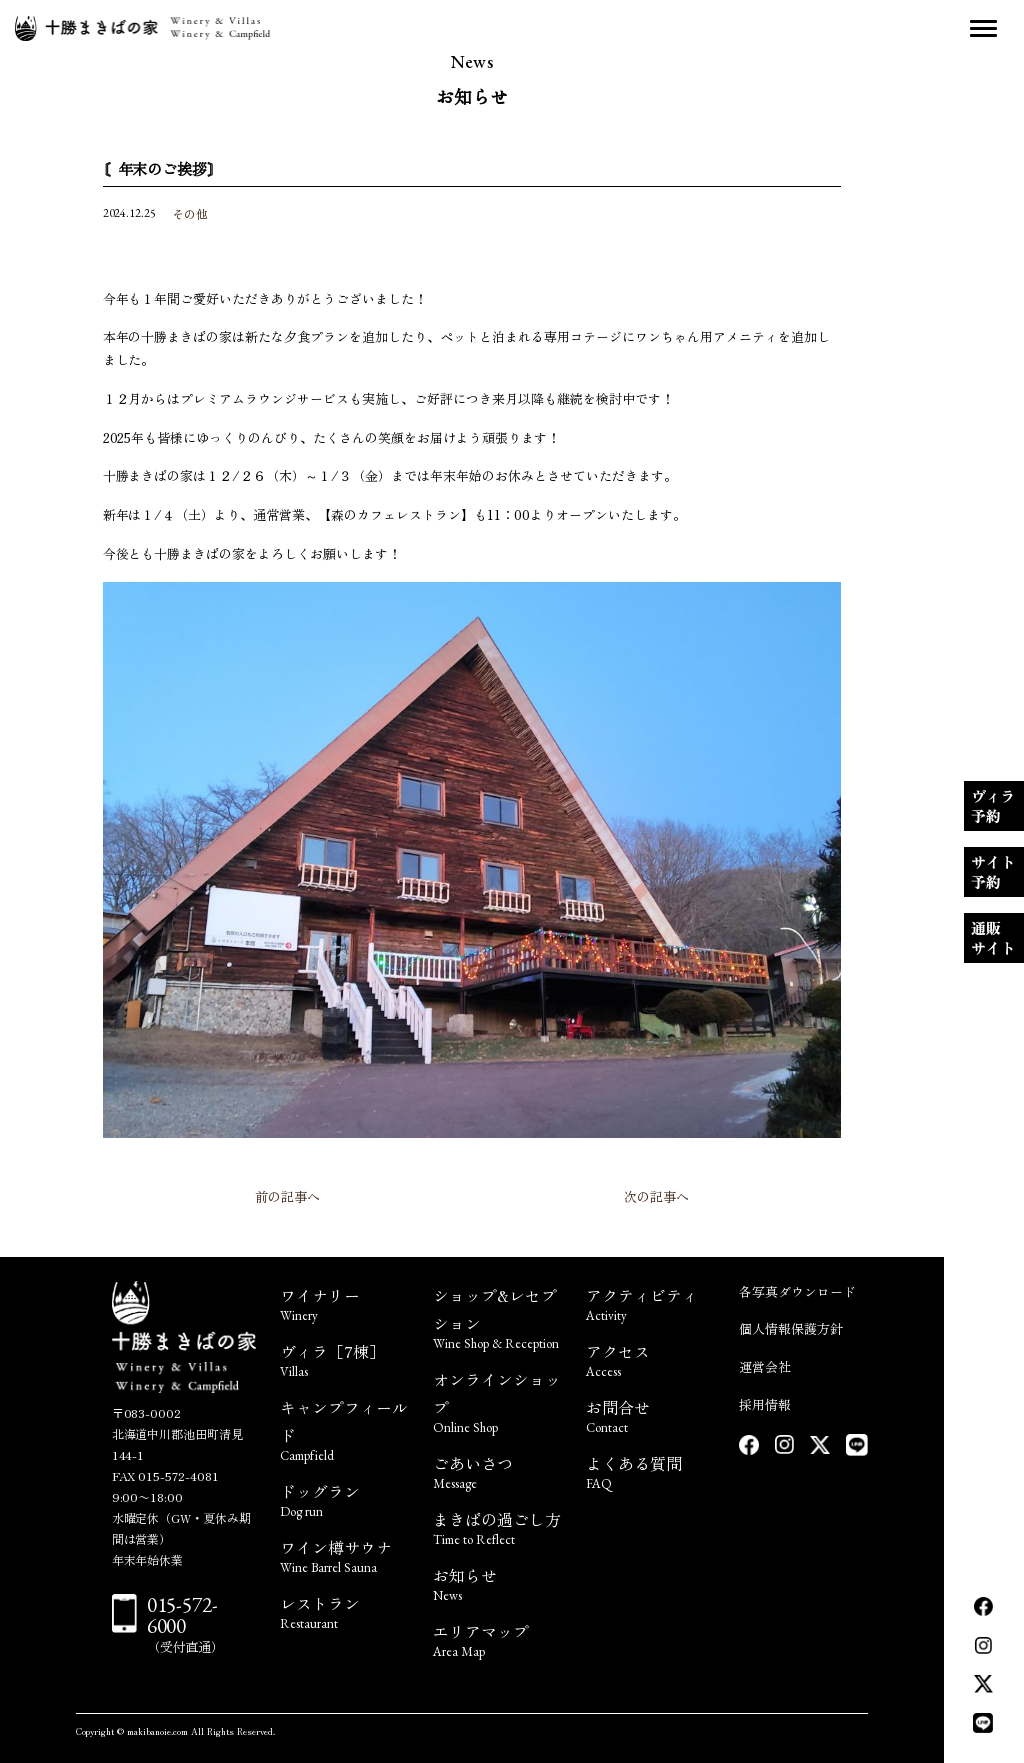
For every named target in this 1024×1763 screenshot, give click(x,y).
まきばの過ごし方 (497, 1526)
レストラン (344, 1610)
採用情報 (765, 1404)
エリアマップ (497, 1638)
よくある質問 (650, 1470)
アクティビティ (650, 1302)
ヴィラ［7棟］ (344, 1358)
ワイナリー (344, 1302)
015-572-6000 (183, 1615)
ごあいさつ (497, 1470)
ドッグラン (344, 1498)
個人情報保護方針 (791, 1328)
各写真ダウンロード (797, 1291)
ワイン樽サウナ (344, 1554)
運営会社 (765, 1366)
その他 (190, 213)
